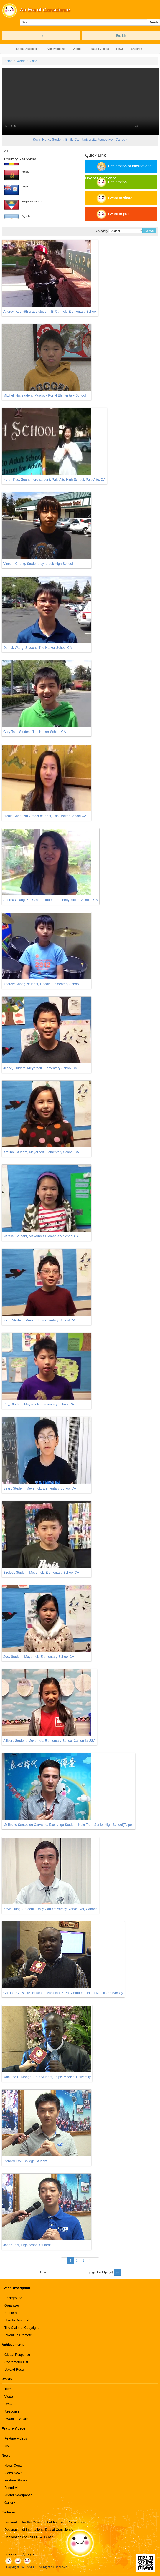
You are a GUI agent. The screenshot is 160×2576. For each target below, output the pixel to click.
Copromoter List (16, 2362)
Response (11, 2411)
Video (33, 60)
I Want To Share (16, 2419)
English (121, 35)
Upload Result (14, 2369)
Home (8, 60)
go (117, 2272)
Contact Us (12, 2554)
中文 (41, 35)
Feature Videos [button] (100, 48)
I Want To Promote (18, 2335)
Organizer (11, 2305)
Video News (13, 2473)
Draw (8, 2404)
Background (13, 2298)
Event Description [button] (28, 48)
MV (6, 2446)
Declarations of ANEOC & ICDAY (28, 2537)
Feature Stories (15, 2480)
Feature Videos (15, 2438)
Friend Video (13, 2488)
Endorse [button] (137, 48)
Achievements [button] (57, 48)
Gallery (9, 2502)
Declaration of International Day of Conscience (38, 2530)
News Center (14, 2465)
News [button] (121, 48)
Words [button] (78, 48)
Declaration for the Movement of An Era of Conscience (44, 2522)
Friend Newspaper (18, 2495)
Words (21, 60)
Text (7, 2389)
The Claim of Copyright (21, 2328)
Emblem (10, 2313)
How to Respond (16, 2320)
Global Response (17, 2355)
